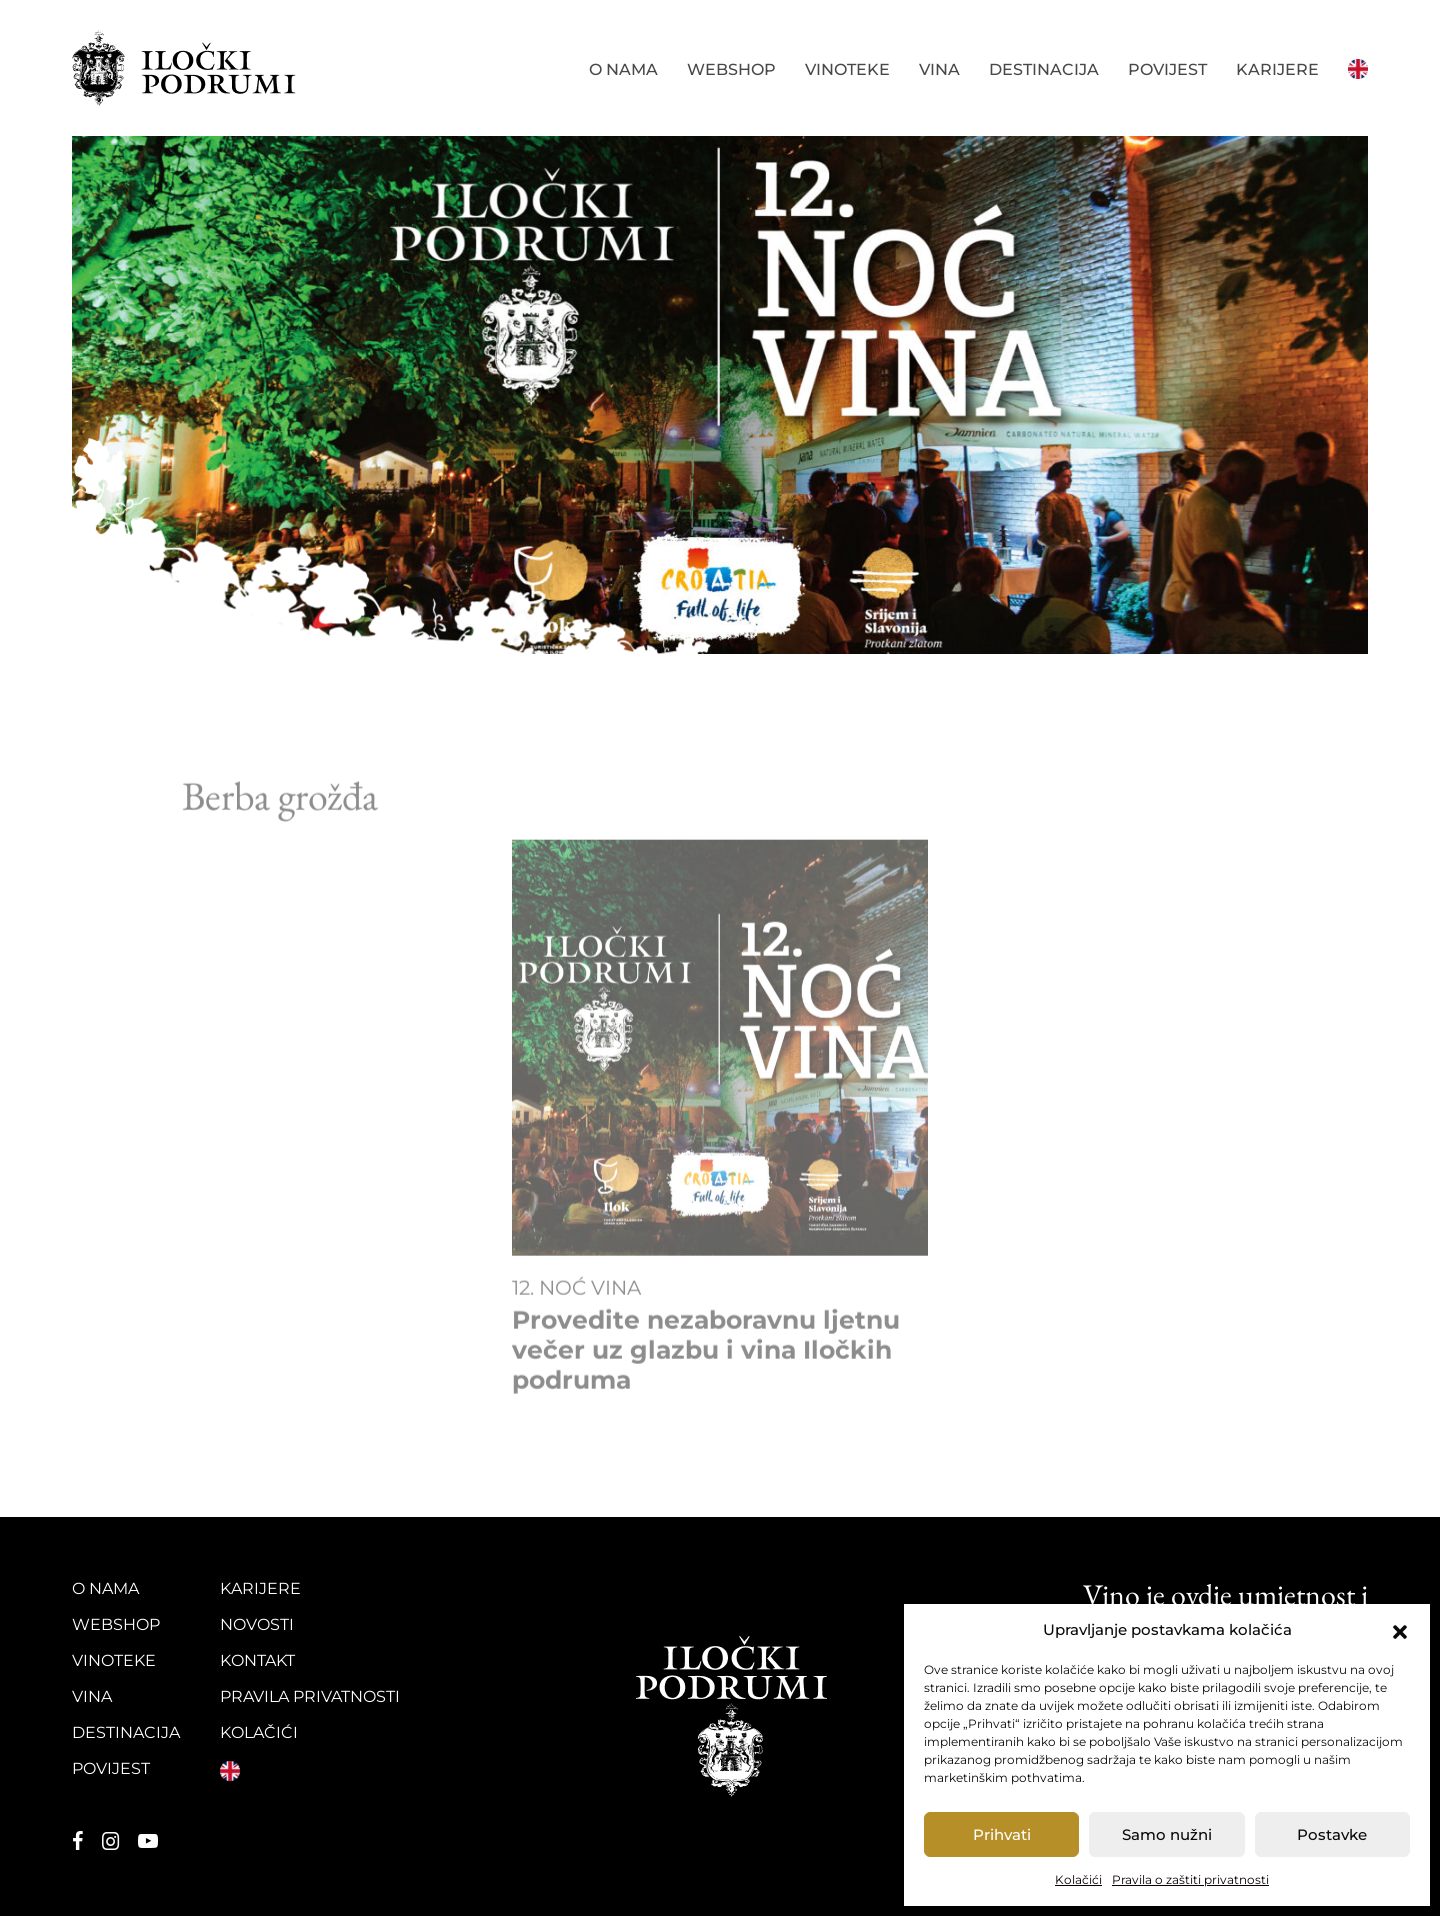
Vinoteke (847, 69)
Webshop (731, 69)
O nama (623, 69)
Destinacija (1044, 69)
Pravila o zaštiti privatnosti (1190, 1879)
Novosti (257, 1624)
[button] (1400, 1630)
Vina (939, 69)
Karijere (1277, 69)
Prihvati (1002, 1834)
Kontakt (257, 1660)
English (1358, 67)
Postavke (1332, 1834)
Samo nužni (1167, 1834)
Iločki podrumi (185, 68)
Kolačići (1078, 1879)
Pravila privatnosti (310, 1696)
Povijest (1167, 69)
